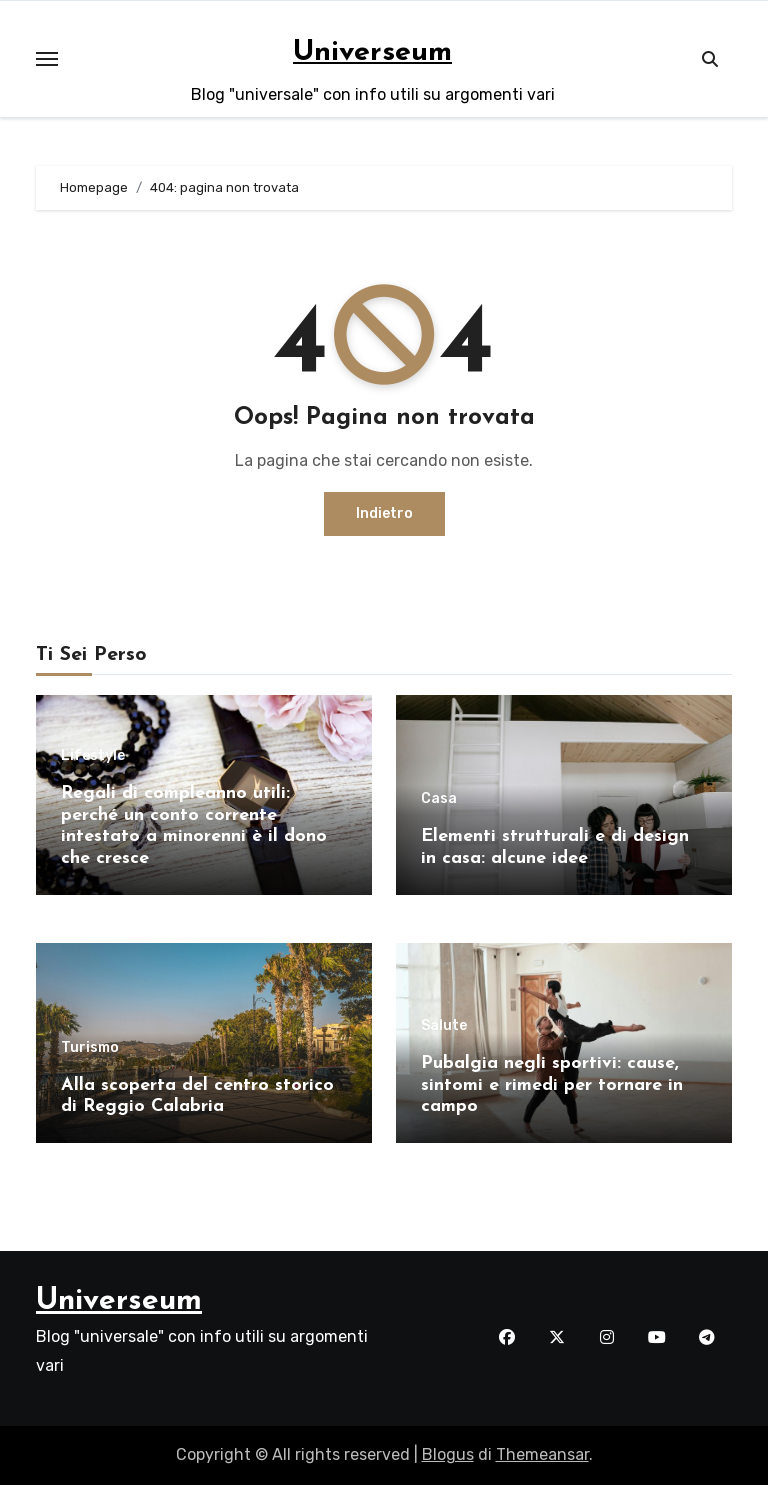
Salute (444, 1028)
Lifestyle (93, 756)
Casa (439, 799)
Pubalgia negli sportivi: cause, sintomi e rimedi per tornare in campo (552, 1087)
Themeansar (542, 1458)
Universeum (373, 52)
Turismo (90, 1049)
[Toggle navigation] (47, 59)
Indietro (384, 513)
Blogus (448, 1458)
